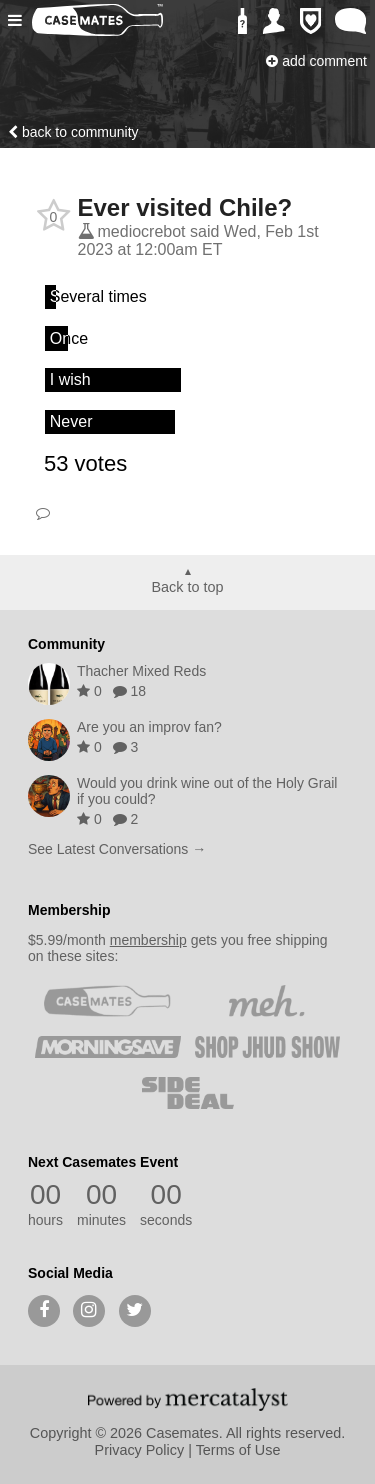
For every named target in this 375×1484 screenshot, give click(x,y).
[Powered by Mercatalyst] (188, 1399)
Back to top (188, 587)
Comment (43, 513)
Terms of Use (238, 1450)
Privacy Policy (140, 1450)
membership (148, 940)
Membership (69, 910)
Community (66, 644)
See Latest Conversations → (117, 849)
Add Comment (316, 61)
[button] (17, 20)
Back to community (73, 132)
